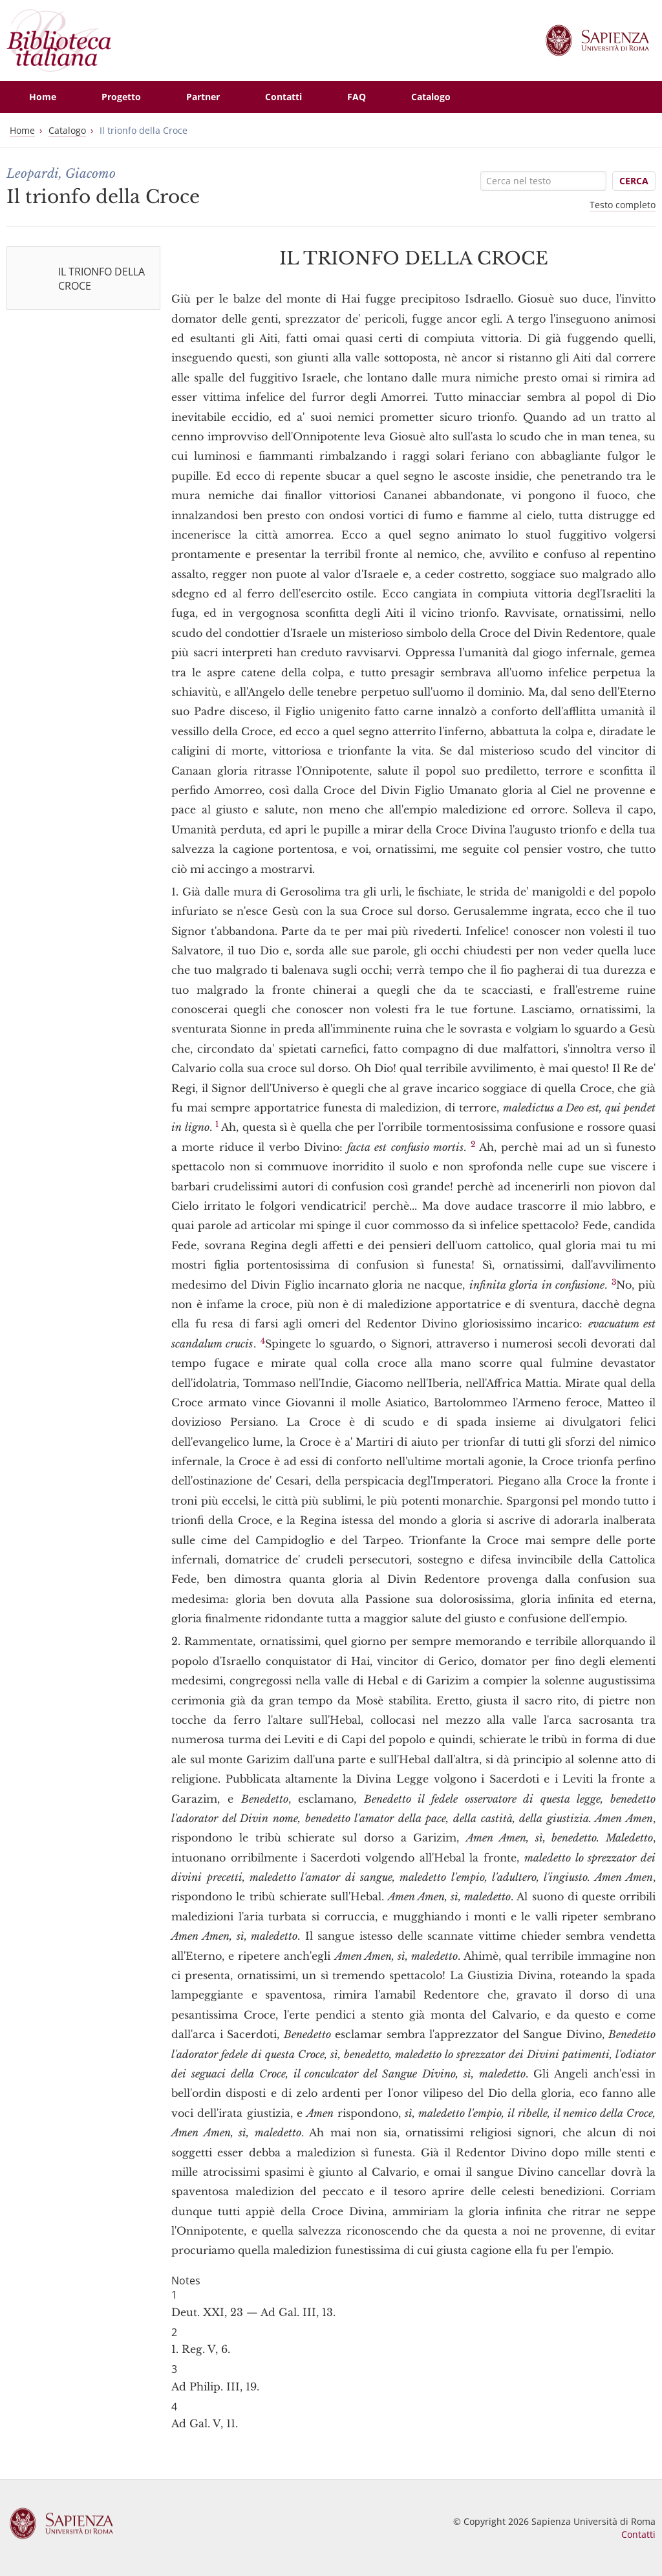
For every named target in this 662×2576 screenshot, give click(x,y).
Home (22, 130)
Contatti (638, 2534)
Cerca (633, 181)
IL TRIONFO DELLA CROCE (101, 278)
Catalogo (67, 130)
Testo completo (623, 205)
